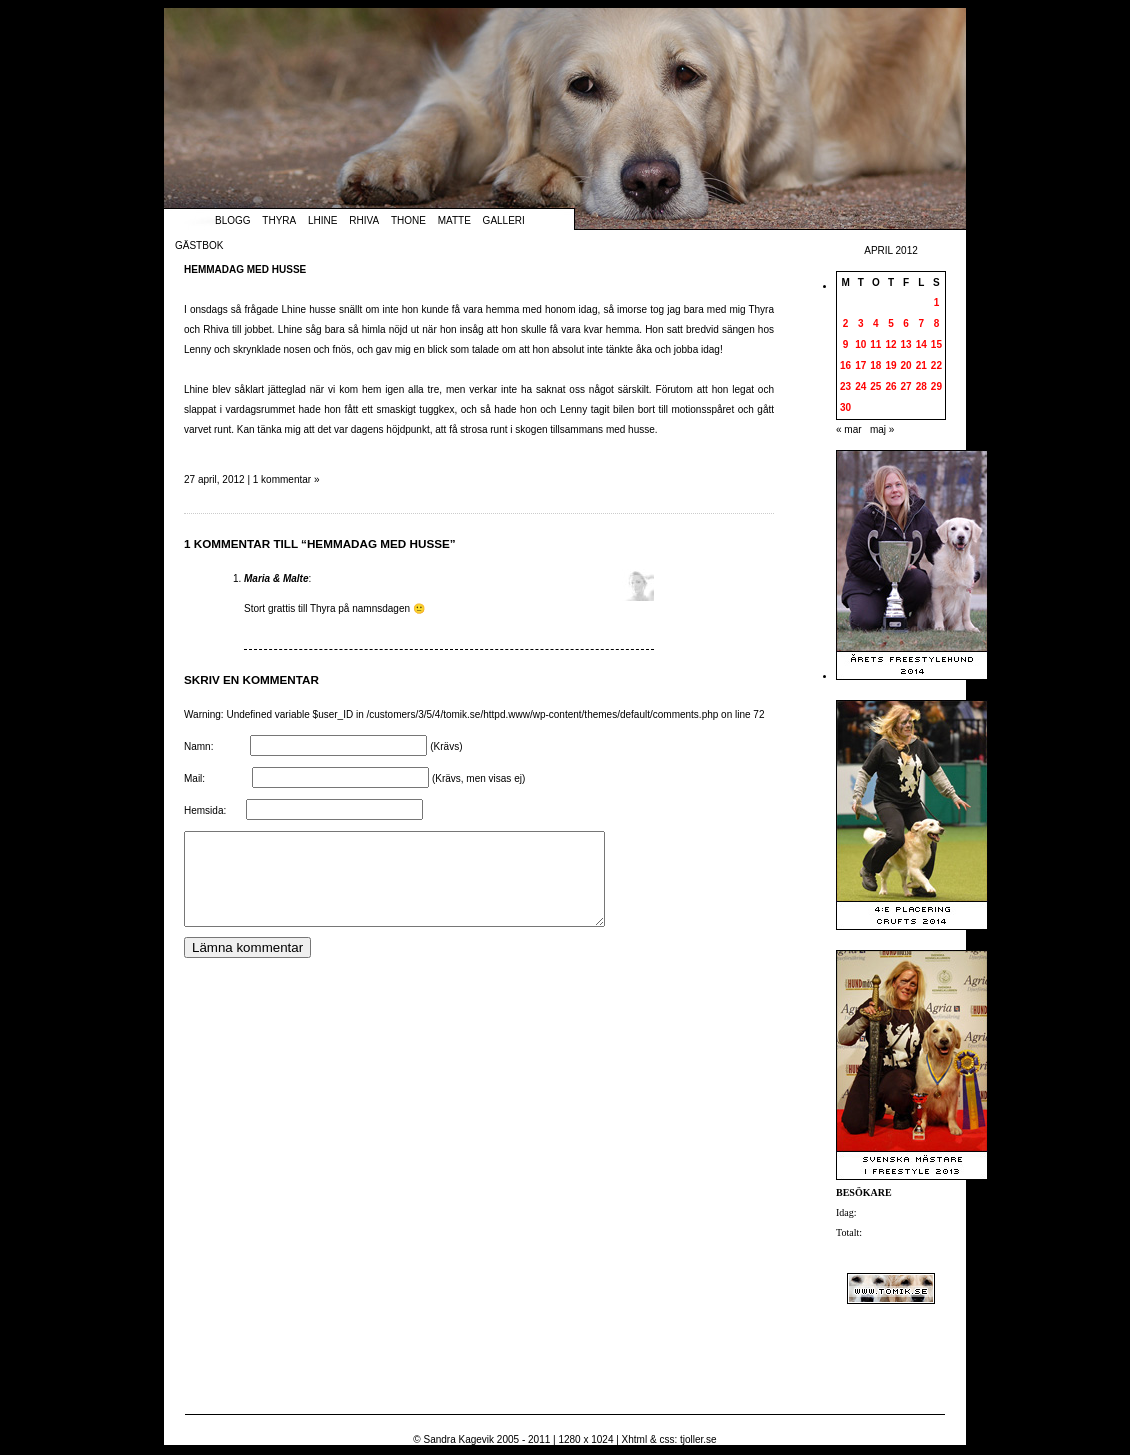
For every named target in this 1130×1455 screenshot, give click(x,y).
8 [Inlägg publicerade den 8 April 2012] (937, 323)
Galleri (504, 220)
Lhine (322, 220)
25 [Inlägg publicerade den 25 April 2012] (875, 386)
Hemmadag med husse (245, 269)
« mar (849, 429)
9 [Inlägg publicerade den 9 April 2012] (846, 344)
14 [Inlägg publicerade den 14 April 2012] (921, 344)
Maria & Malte (276, 578)
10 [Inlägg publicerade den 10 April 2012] (860, 344)
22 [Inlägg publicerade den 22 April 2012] (936, 365)
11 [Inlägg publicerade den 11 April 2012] (875, 344)
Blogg (233, 220)
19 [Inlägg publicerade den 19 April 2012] (890, 365)
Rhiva (364, 220)
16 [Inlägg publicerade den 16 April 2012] (845, 365)
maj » (882, 429)
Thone (408, 220)
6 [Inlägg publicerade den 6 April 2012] (906, 323)
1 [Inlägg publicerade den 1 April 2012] (937, 302)
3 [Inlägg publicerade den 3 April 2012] (861, 323)
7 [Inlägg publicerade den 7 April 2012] (921, 323)
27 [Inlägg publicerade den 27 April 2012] (906, 386)
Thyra (279, 220)
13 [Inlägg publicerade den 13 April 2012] (906, 344)
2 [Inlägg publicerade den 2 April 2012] (846, 323)
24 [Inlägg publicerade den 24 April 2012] (860, 386)
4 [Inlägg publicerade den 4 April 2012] (876, 323)
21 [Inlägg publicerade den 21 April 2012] (921, 365)
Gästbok (199, 245)
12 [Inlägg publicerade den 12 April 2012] (890, 344)
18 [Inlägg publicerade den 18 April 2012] (875, 365)
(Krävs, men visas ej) (478, 778)
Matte (454, 220)
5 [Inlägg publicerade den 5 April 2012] (891, 323)
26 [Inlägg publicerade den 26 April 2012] (890, 386)
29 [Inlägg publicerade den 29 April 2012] (936, 386)
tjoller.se (698, 1439)
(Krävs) (446, 746)
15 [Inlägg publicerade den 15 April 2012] (936, 344)
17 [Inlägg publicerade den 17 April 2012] (860, 365)
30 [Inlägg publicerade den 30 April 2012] (845, 407)
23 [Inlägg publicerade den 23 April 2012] (845, 386)
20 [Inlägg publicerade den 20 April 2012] (906, 365)
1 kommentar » (286, 479)
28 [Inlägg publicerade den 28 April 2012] (921, 386)
